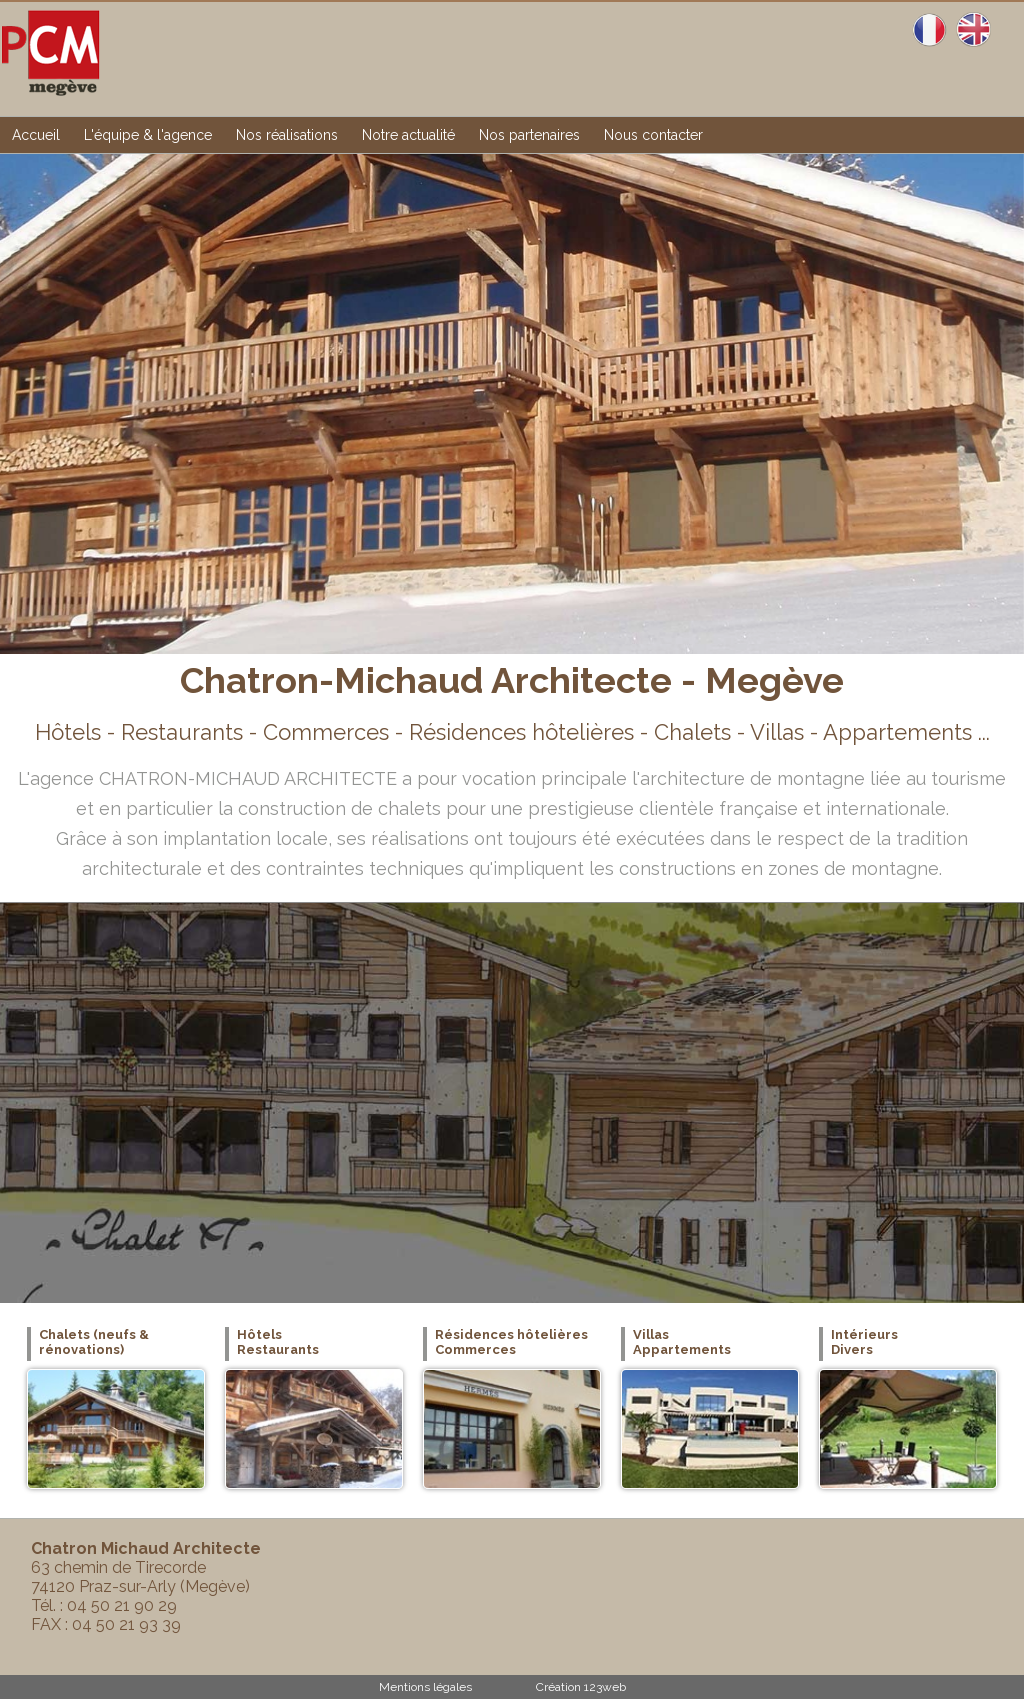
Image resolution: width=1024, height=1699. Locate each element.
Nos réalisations (287, 135)
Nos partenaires (529, 135)
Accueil (36, 135)
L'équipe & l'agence (148, 135)
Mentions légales (425, 1687)
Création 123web (581, 1687)
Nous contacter (653, 135)
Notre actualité (408, 135)
